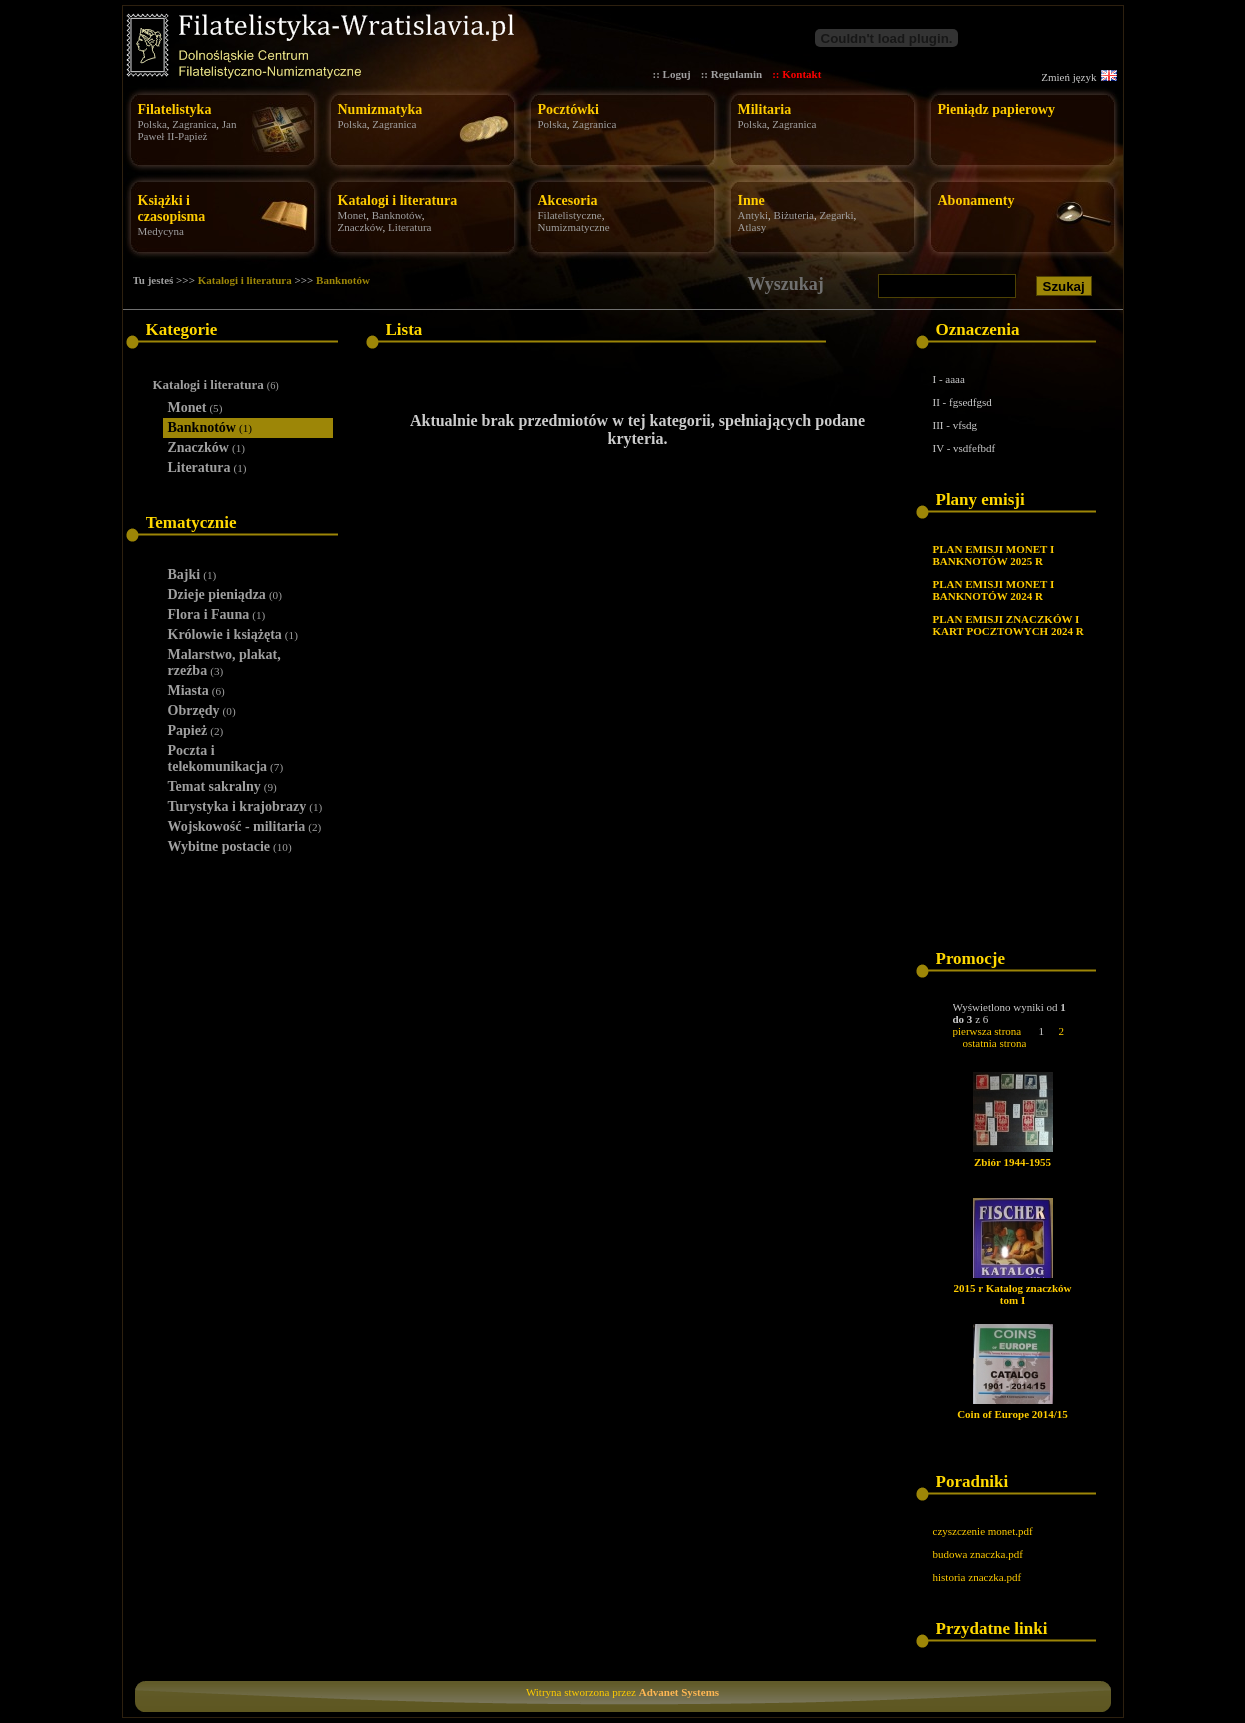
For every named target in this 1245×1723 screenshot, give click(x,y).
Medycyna (161, 231)
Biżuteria (794, 215)
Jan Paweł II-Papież (187, 130)
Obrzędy (202, 710)
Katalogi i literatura (398, 200)
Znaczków (360, 227)
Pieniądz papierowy (997, 109)
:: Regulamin (731, 74)
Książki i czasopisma (172, 208)
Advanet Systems (679, 1692)
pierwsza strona (987, 1031)
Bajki (192, 574)
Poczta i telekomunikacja (226, 758)
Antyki (753, 215)
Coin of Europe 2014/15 (1012, 1414)
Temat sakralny (222, 786)
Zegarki (836, 215)
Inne (751, 200)
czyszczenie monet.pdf (983, 1531)
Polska (152, 124)
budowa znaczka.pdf (978, 1554)
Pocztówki (568, 109)
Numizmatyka (380, 109)
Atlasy (752, 227)
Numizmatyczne (574, 227)
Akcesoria (568, 200)
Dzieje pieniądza (225, 594)
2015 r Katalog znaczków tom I (1012, 1294)
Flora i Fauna (217, 614)
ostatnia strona (995, 1043)
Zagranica (194, 124)
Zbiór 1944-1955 (1012, 1162)
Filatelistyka (175, 109)
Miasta (196, 690)
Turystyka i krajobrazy (245, 806)
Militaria (765, 109)
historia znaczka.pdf (977, 1577)
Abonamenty (976, 200)
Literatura (409, 227)
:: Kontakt (796, 74)
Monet (352, 215)
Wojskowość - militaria (245, 826)
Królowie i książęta (233, 634)
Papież (196, 730)
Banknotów (397, 215)
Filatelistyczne (570, 215)
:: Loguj (672, 74)
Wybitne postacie (230, 846)
